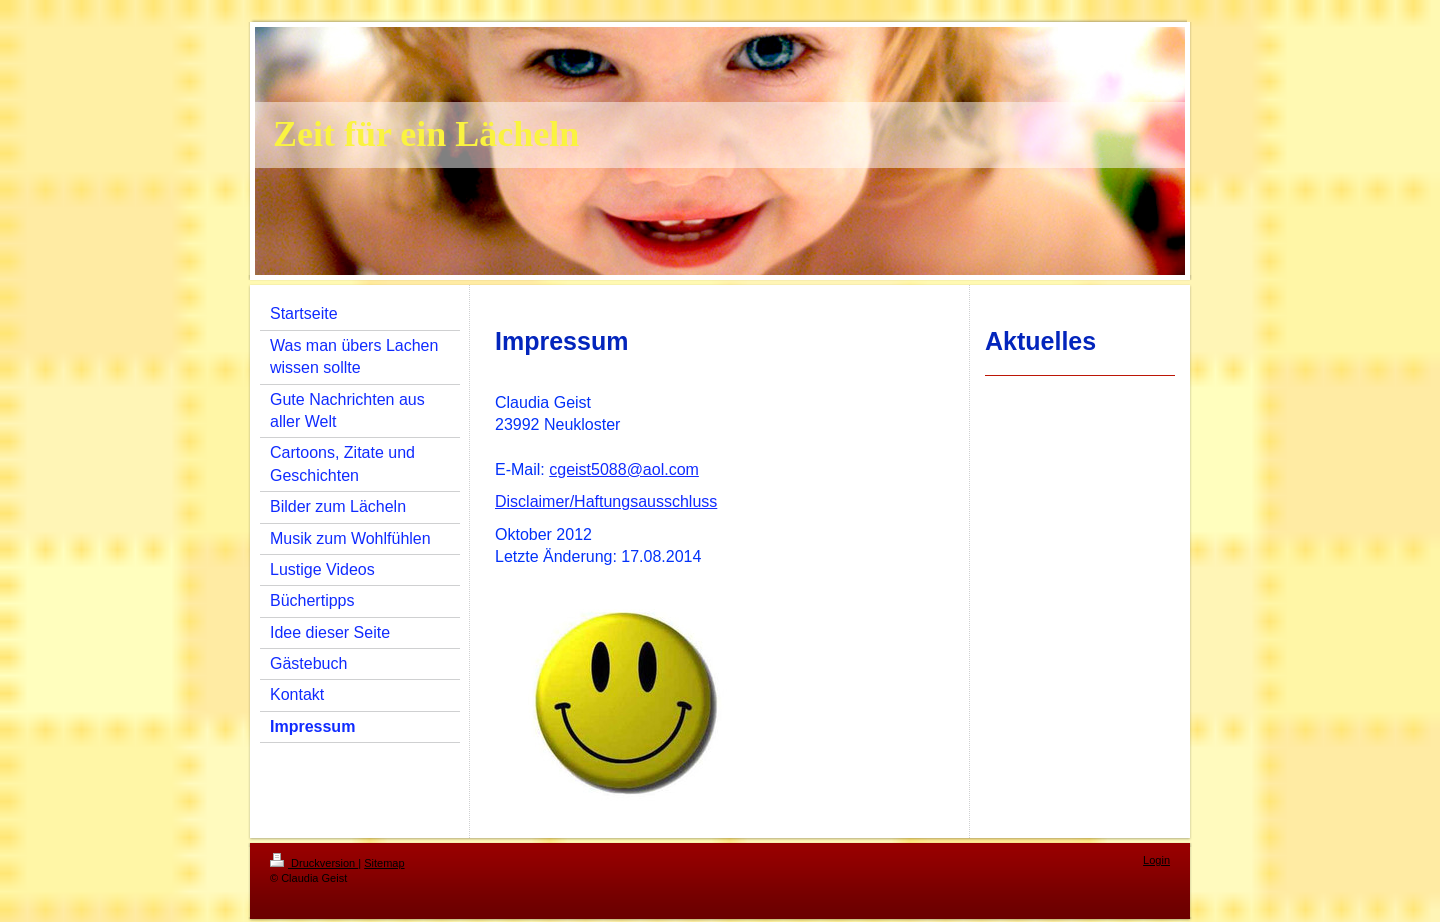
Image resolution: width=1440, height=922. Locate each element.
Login (1156, 860)
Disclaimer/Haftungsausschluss (606, 501)
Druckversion (314, 863)
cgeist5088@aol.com (624, 469)
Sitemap (384, 863)
